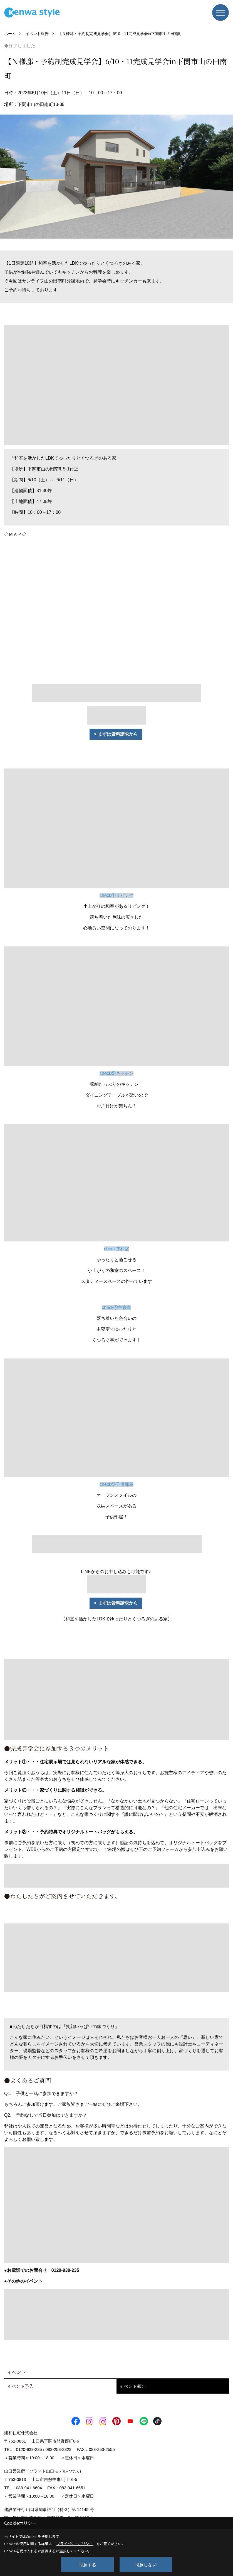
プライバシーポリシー (74, 2543)
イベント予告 (20, 2386)
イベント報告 (132, 2386)
